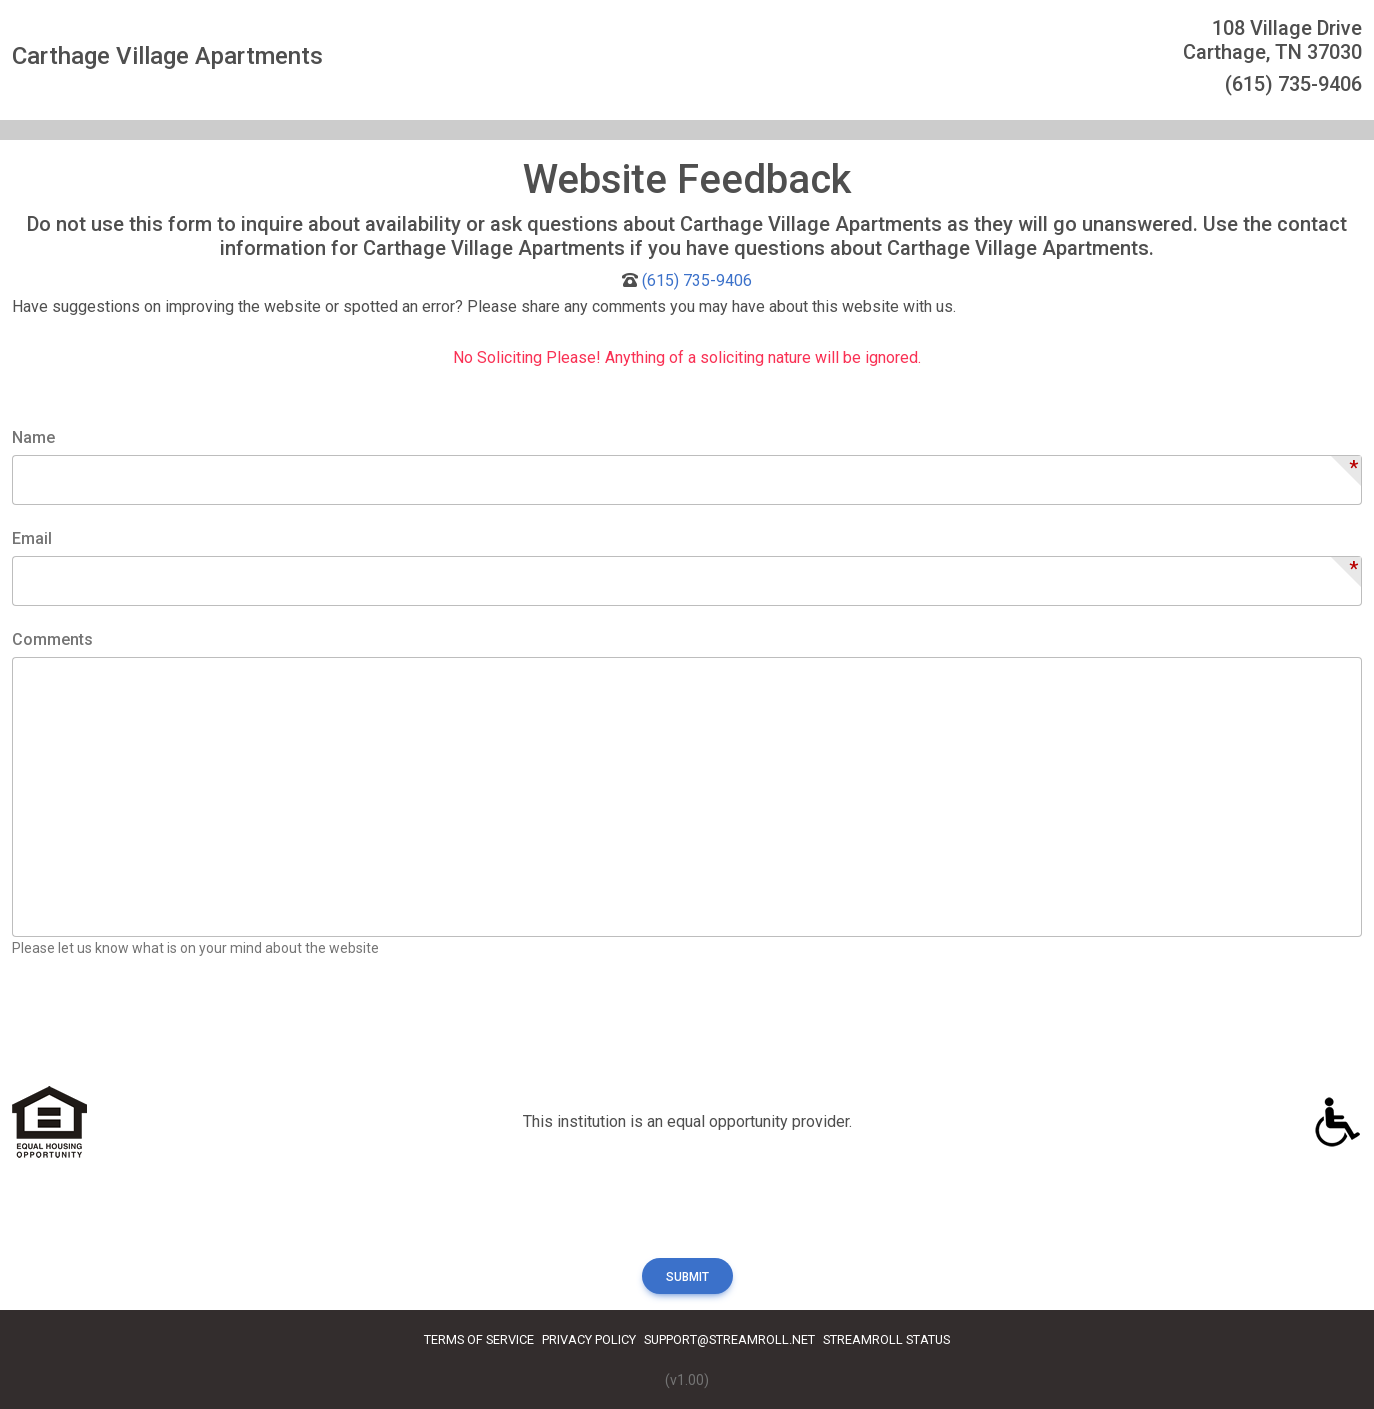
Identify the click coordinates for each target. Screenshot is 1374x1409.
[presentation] (164, 1031)
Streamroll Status (886, 1339)
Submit (687, 1277)
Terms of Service (479, 1339)
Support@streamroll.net (729, 1339)
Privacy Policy (589, 1339)
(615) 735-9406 (697, 280)
